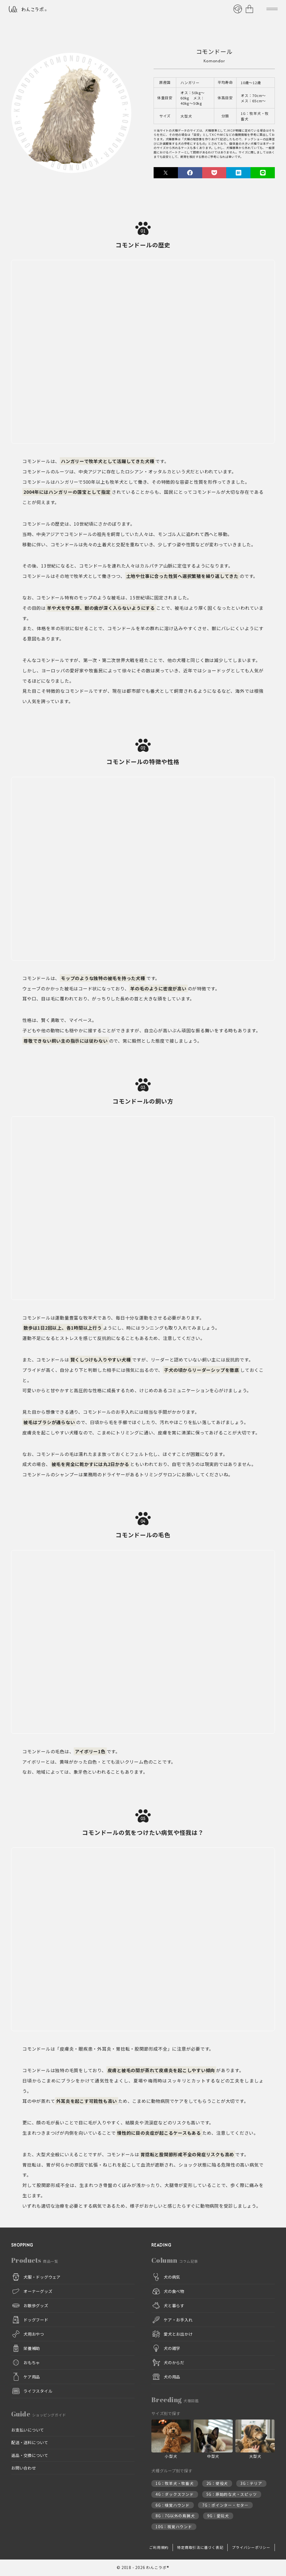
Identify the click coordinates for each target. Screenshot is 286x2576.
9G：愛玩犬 (218, 2516)
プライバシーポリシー (251, 2548)
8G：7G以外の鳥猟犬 (175, 2516)
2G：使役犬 (217, 2484)
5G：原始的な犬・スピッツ (231, 2494)
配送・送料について (29, 2442)
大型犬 (186, 116)
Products (34, 2260)
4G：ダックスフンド (175, 2494)
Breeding (175, 2399)
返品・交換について (29, 2455)
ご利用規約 (158, 2548)
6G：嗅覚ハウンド (173, 2505)
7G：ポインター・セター (225, 2505)
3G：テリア (251, 2484)
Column (174, 2260)
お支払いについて (27, 2430)
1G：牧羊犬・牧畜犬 (255, 116)
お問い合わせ (23, 2468)
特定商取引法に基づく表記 (200, 2548)
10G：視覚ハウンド (174, 2527)
